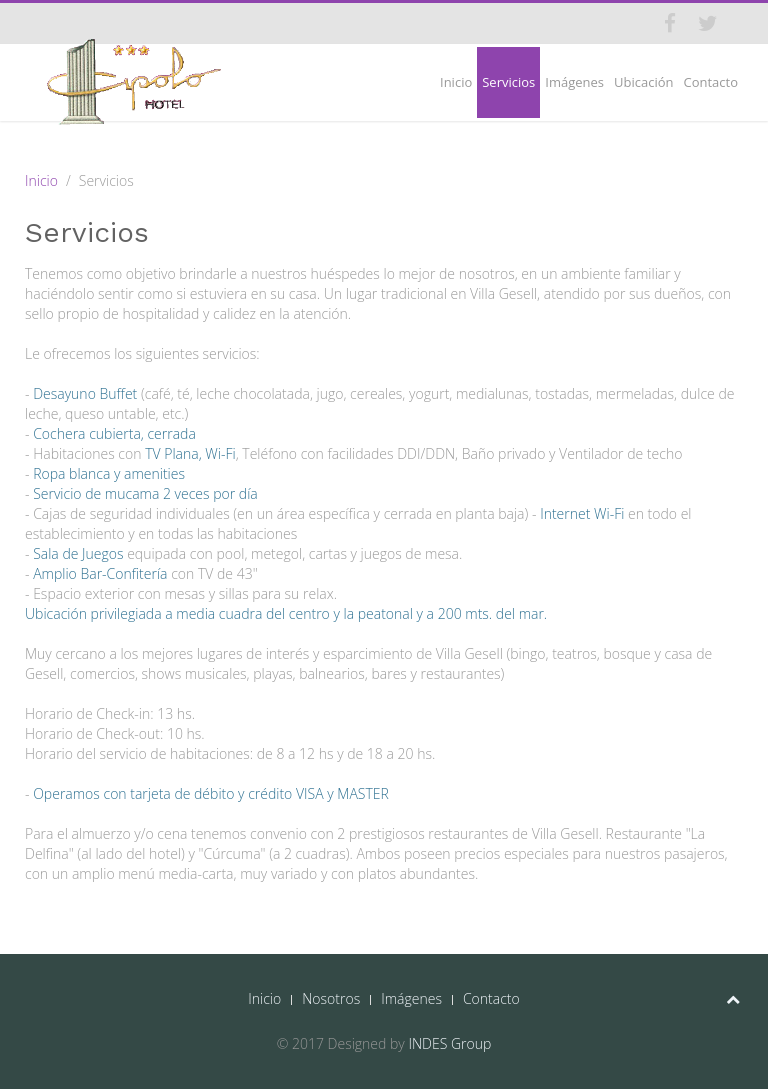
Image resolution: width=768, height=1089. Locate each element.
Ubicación (643, 82)
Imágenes (574, 82)
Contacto (710, 82)
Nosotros (331, 998)
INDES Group (449, 1043)
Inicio (456, 82)
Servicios (508, 82)
